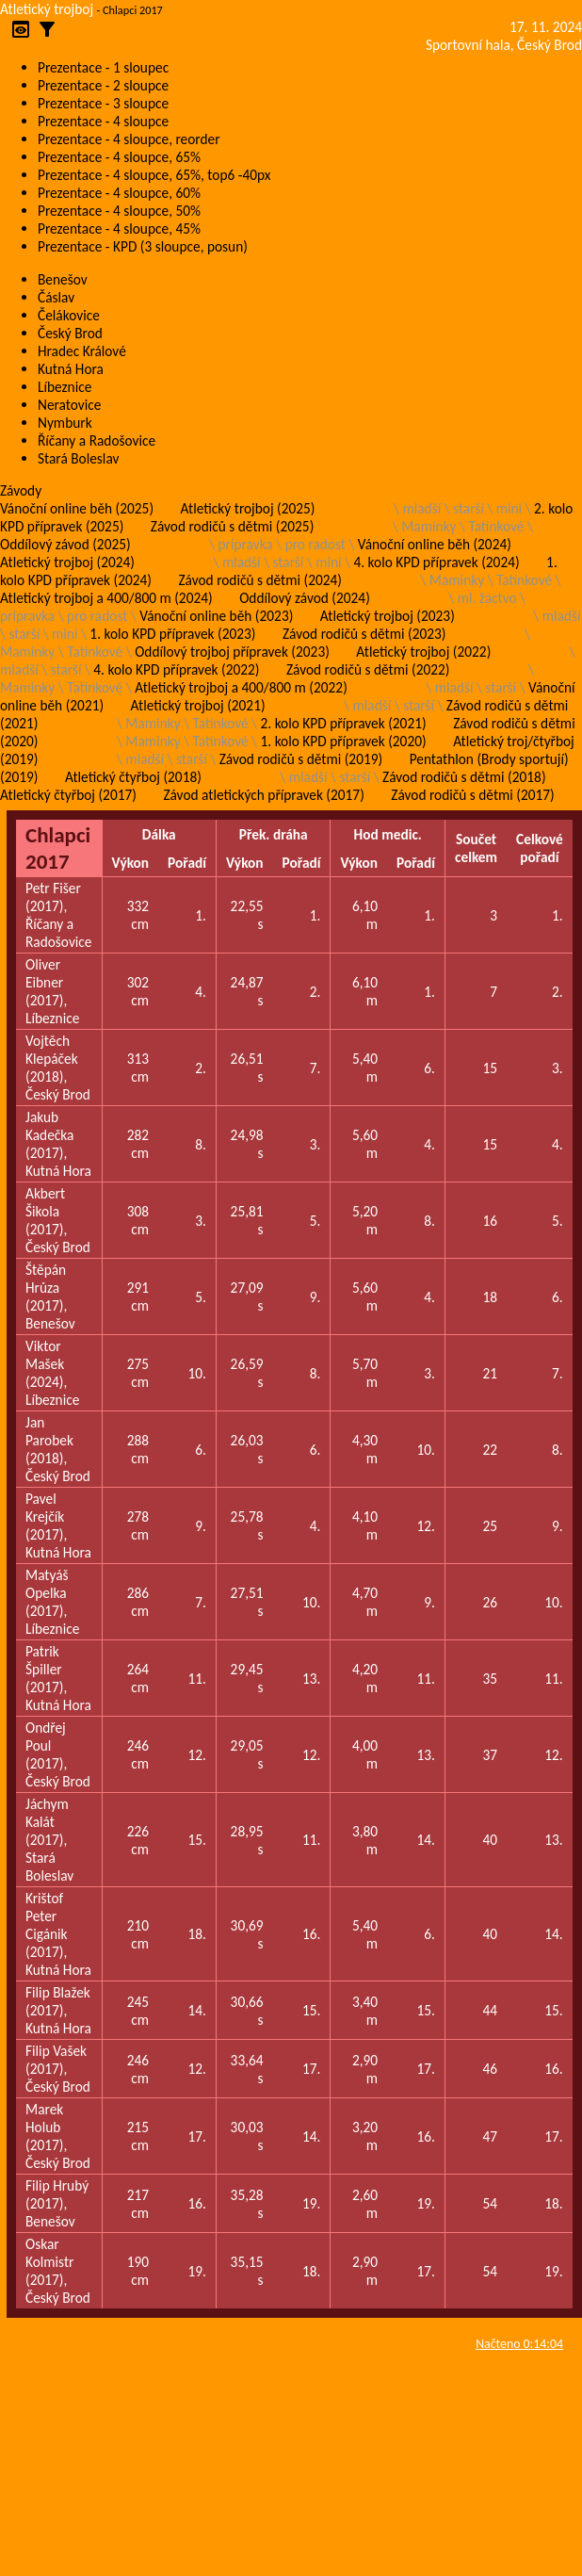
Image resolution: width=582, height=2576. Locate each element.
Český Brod (70, 333)
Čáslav (56, 297)
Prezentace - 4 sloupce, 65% (119, 157)
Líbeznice (64, 387)
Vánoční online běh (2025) (77, 508)
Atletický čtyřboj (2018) (133, 777)
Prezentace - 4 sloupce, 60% (119, 193)
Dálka (159, 834)
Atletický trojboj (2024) (67, 562)
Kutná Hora (71, 369)
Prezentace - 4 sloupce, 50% (119, 211)
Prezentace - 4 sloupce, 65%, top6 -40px (154, 175)
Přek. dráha (273, 834)
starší (468, 508)
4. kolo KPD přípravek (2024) (436, 562)
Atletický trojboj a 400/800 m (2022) (241, 687)
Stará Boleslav (78, 458)
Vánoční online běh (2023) (216, 616)
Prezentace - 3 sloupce (103, 103)
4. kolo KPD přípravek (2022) (176, 669)
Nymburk (65, 423)
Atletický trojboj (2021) (198, 705)
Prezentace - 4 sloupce (103, 121)
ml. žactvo (487, 598)
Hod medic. (388, 834)
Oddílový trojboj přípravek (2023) (232, 651)
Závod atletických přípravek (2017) (263, 795)
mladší (421, 508)
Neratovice (69, 405)
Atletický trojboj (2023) (387, 616)
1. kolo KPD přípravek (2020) (344, 741)
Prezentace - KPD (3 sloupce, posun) (143, 246)
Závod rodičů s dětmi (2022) (367, 669)
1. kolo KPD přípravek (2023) (172, 634)
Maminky (428, 526)
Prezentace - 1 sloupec (103, 67)
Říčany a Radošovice (96, 440)
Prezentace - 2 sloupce (103, 85)
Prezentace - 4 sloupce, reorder (129, 139)
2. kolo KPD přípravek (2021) (344, 723)
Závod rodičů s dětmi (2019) (300, 759)
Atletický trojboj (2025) (248, 508)
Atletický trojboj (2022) (423, 651)
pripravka (245, 544)
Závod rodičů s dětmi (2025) (232, 526)
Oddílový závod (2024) (304, 598)
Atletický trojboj (46, 9)
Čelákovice (69, 315)
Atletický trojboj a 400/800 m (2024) (106, 598)
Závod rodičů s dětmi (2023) (364, 634)
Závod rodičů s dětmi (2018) (463, 777)
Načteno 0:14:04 (519, 2344)
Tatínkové (496, 526)
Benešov (63, 279)
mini (509, 508)
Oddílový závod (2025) (65, 544)
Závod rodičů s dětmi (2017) (472, 795)
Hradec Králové (82, 351)
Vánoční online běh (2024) (434, 544)
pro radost (315, 544)
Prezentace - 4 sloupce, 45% (119, 228)
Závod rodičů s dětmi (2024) (259, 580)
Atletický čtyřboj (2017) (68, 795)
